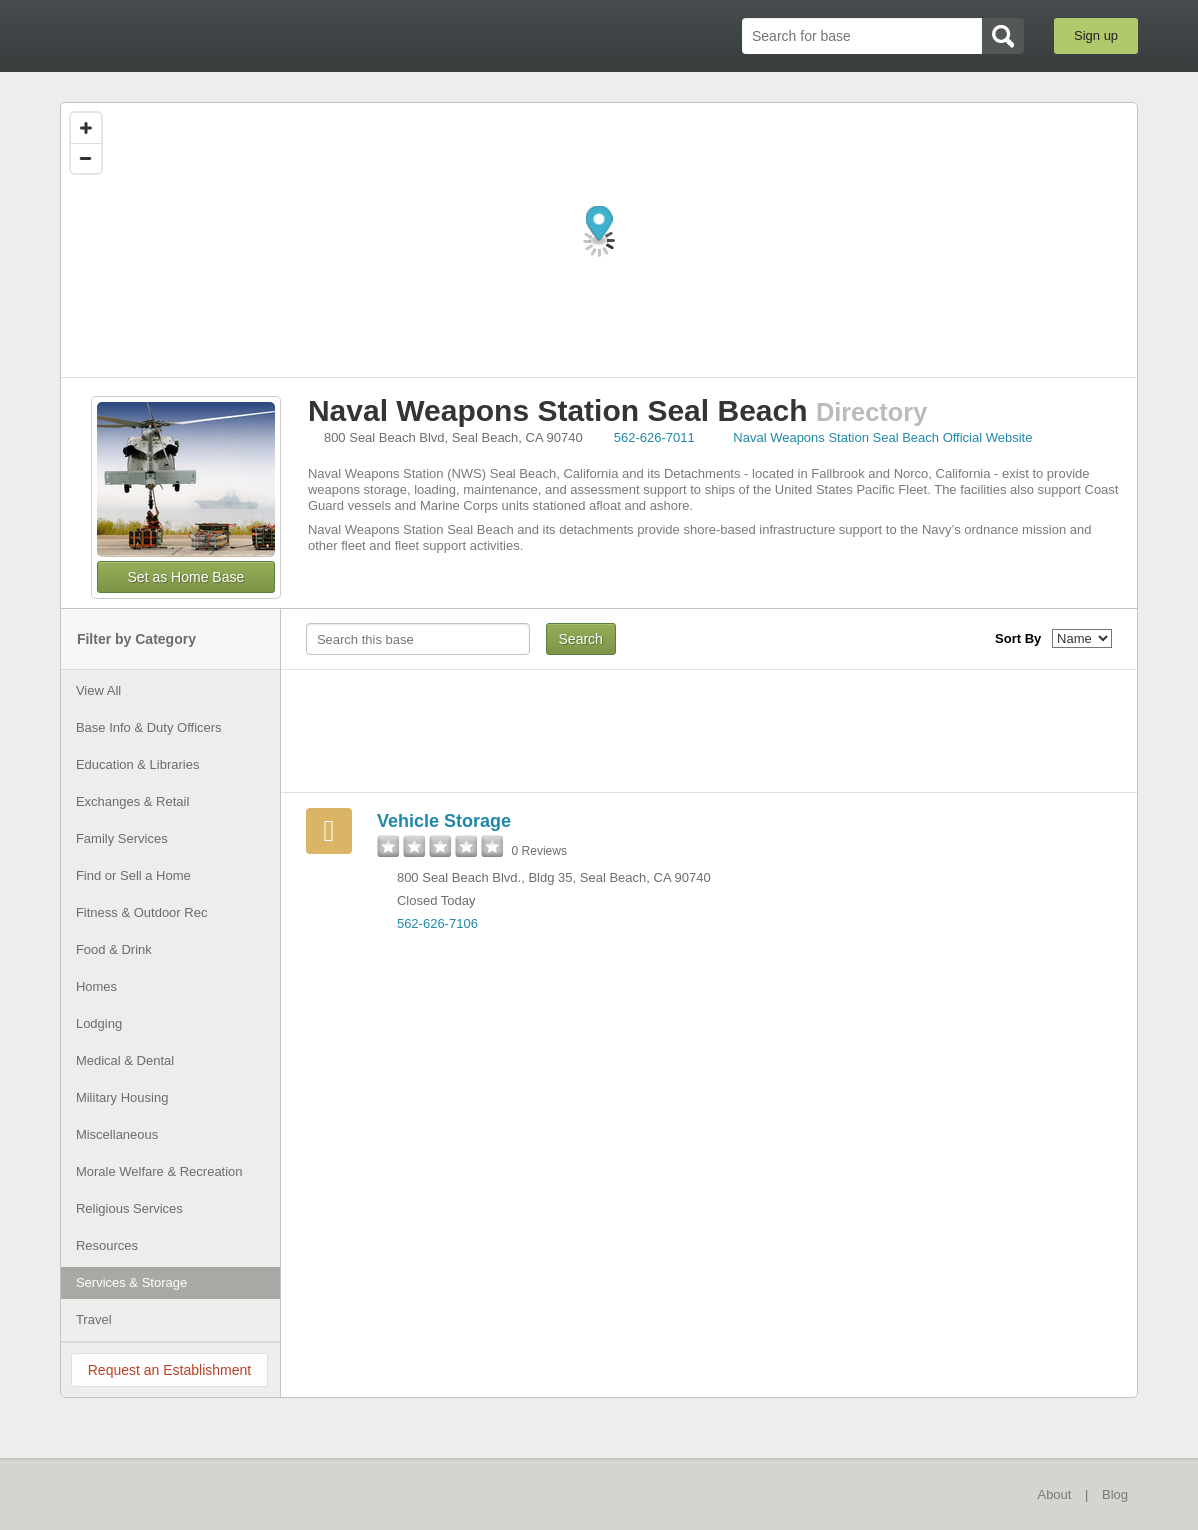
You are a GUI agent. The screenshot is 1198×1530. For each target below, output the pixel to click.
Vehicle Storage (444, 821)
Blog (1115, 1494)
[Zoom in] (86, 128)
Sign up (1096, 35)
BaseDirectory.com (206, 35)
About (1054, 1494)
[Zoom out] (86, 158)
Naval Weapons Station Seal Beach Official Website (882, 437)
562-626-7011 (654, 437)
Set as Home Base (186, 577)
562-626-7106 (437, 923)
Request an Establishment (169, 1370)
